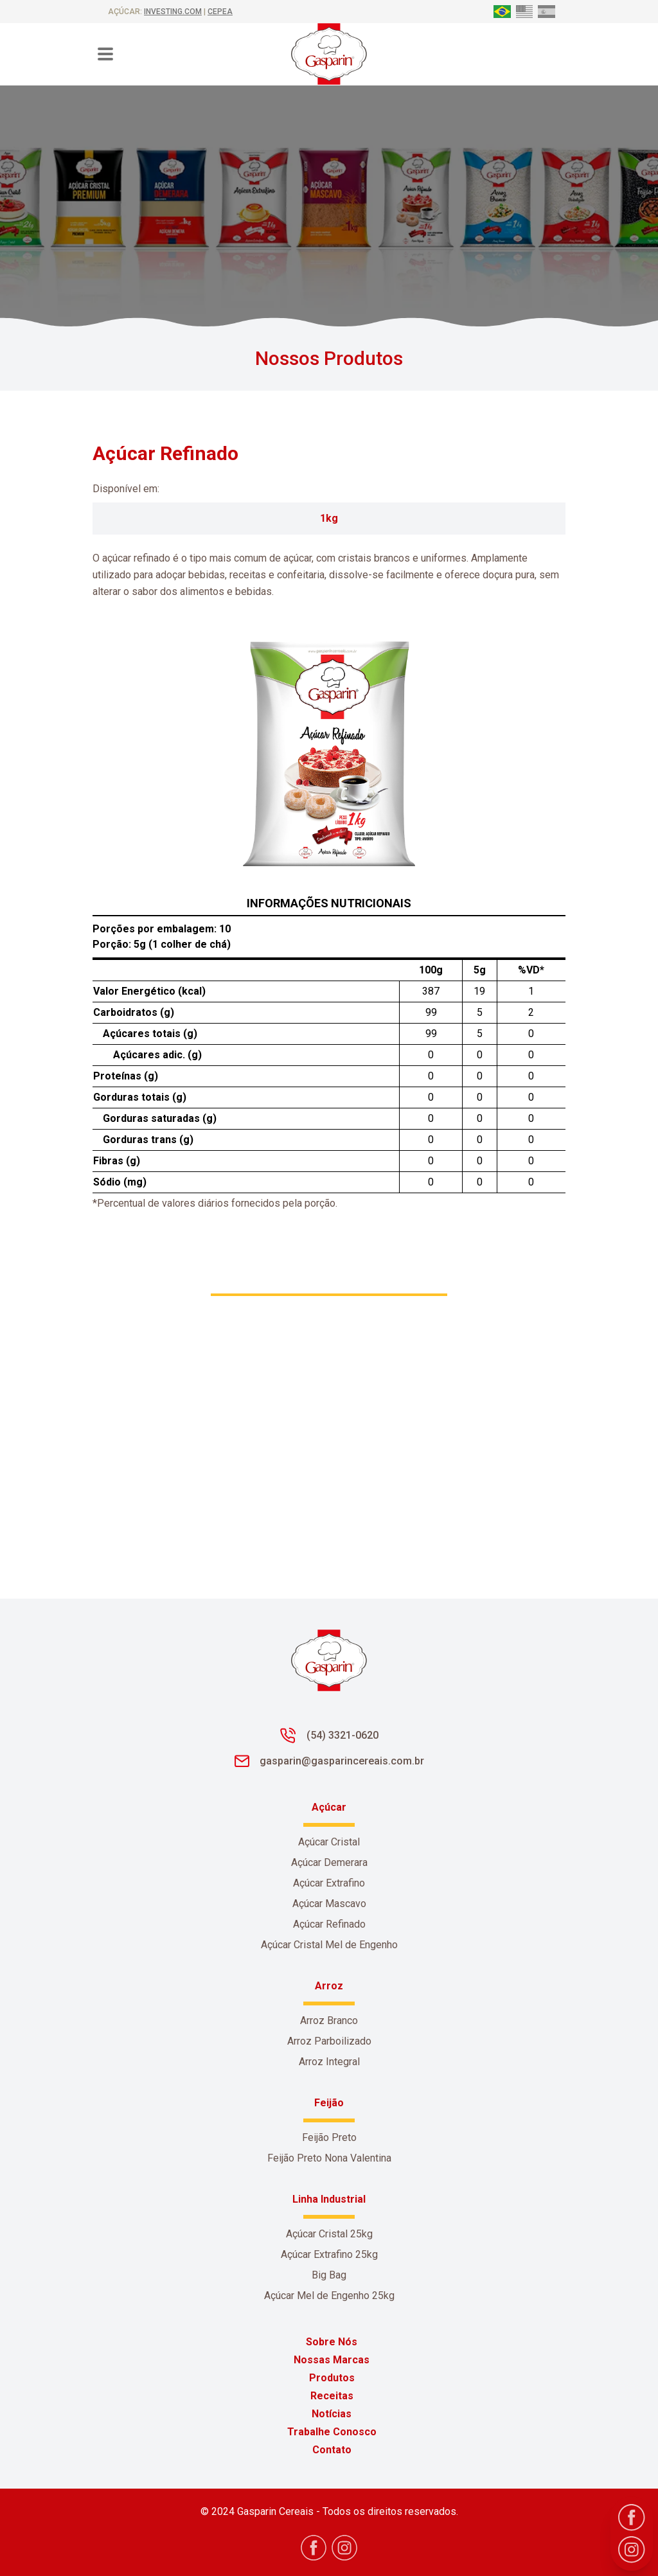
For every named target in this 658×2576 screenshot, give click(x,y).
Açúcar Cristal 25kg (329, 2234)
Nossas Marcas (331, 2360)
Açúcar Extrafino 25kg (329, 2254)
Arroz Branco (329, 2020)
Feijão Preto (329, 2137)
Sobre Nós (331, 2342)
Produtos (332, 2378)
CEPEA (220, 11)
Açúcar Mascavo (329, 1903)
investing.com (173, 11)
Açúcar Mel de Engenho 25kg (329, 2295)
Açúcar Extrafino (329, 1883)
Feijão (329, 2103)
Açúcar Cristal (329, 1842)
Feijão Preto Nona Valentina (329, 2158)
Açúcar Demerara (329, 1862)
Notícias (331, 2414)
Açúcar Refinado (329, 1924)
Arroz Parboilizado (329, 2041)
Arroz (329, 1986)
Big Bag (329, 2275)
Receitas (331, 2396)
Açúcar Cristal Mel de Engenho (329, 1945)
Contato (331, 2450)
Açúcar (329, 1807)
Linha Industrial (329, 2199)
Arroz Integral (329, 2062)
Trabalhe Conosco (332, 2432)
